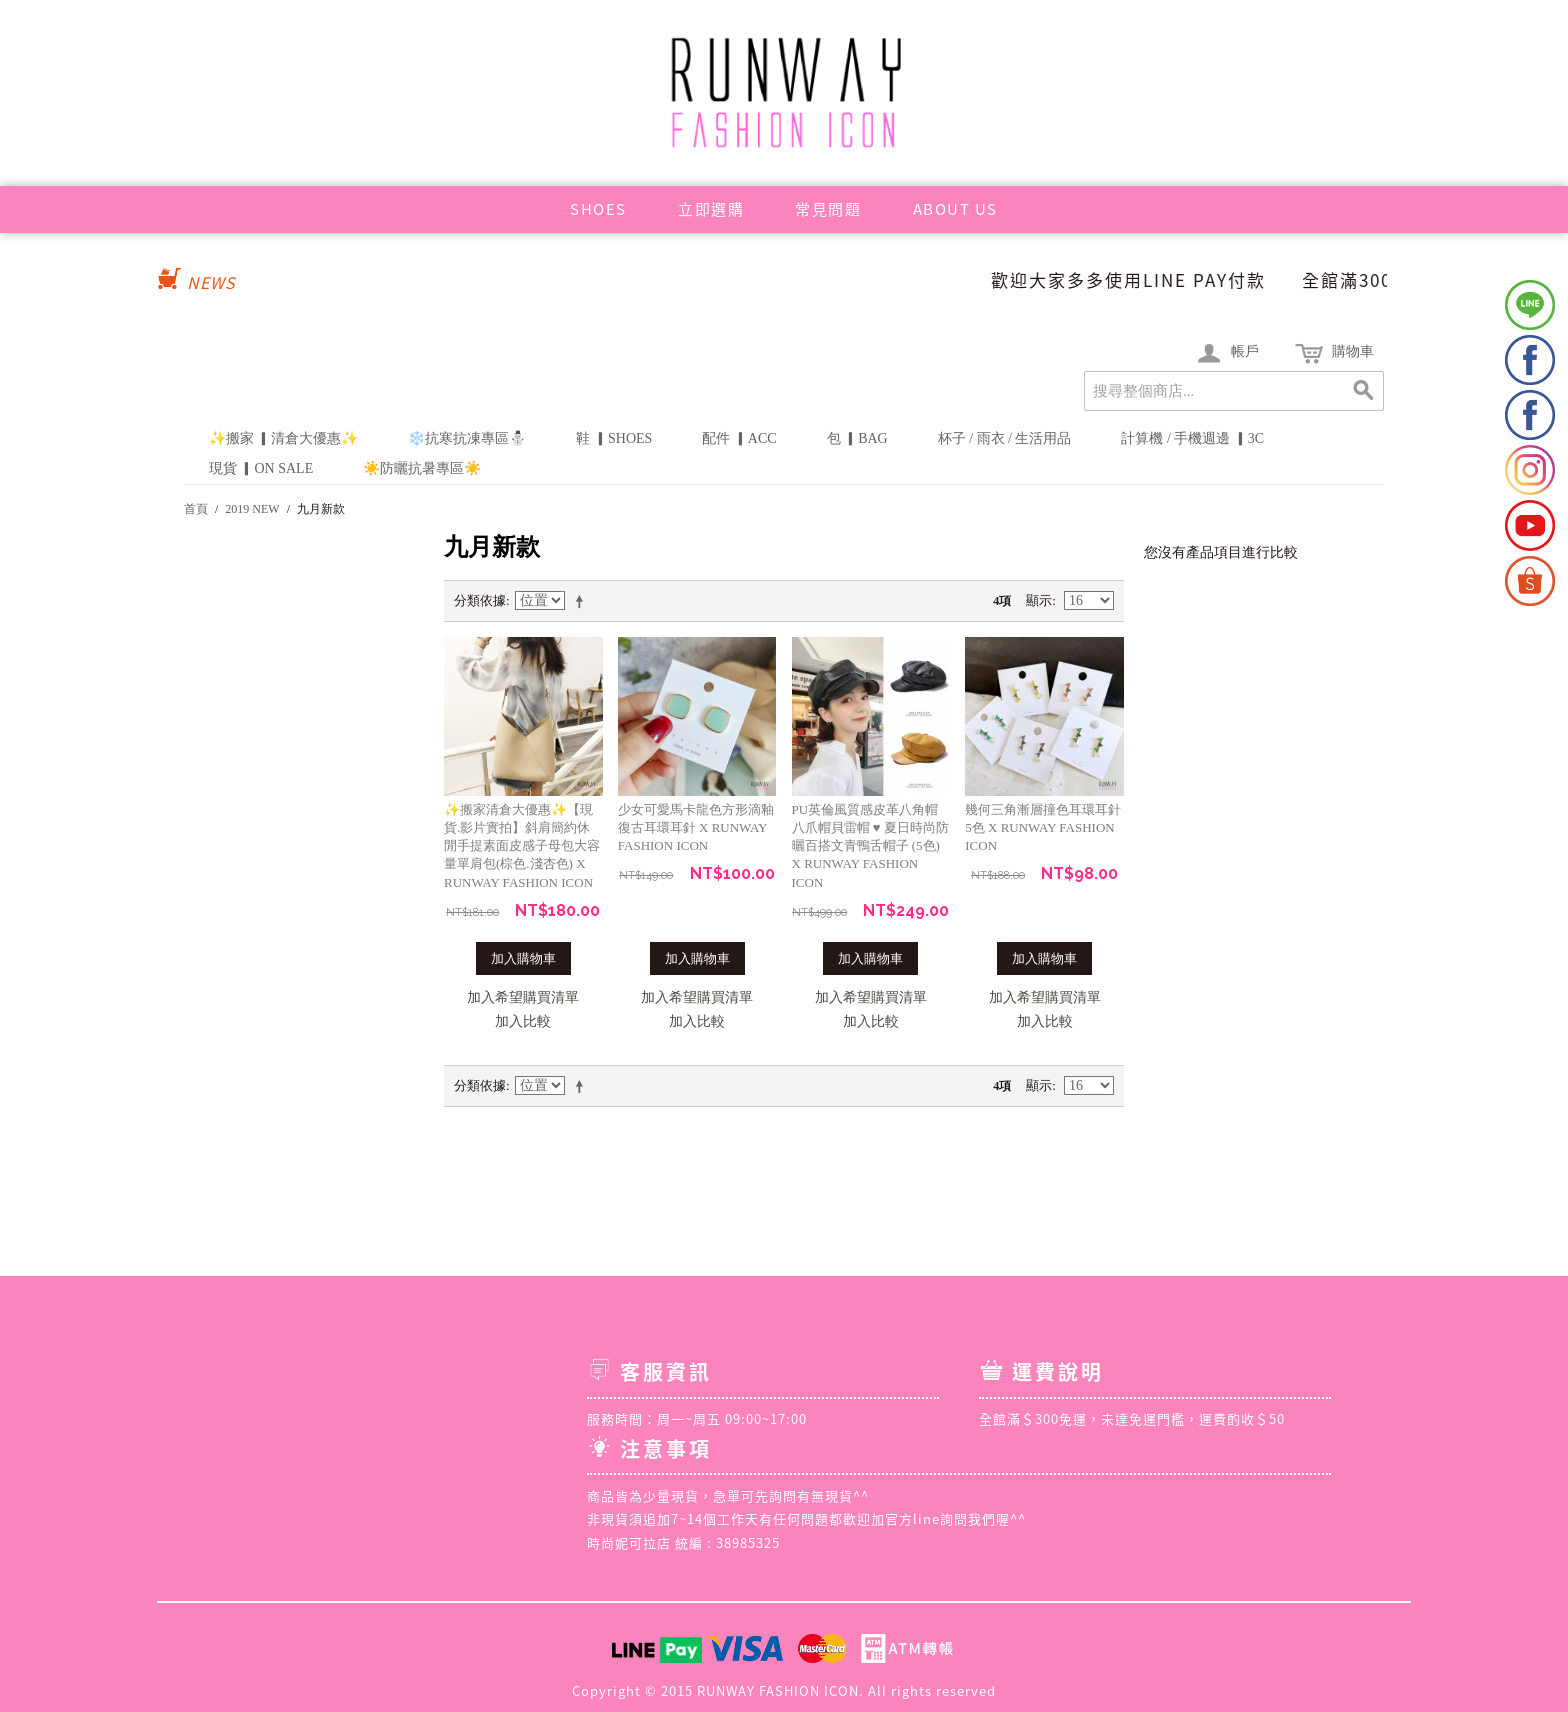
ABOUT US (955, 209)
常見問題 (828, 209)
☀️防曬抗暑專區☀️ (422, 468)
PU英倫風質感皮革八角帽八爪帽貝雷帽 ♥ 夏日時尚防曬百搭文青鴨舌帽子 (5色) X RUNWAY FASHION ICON (870, 846)
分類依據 (480, 600)
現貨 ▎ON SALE (261, 468)
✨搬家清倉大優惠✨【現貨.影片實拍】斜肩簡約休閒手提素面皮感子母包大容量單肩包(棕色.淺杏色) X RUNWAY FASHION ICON (522, 846)
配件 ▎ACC (739, 438)
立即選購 (711, 209)
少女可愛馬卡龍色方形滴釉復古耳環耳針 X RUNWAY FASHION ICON (696, 827)
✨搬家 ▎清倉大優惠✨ (284, 438)
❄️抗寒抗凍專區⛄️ (467, 438)
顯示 (1039, 600)
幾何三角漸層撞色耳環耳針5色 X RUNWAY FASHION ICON (1043, 827)
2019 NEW (252, 509)
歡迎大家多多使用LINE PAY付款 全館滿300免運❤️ (1249, 279)
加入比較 (523, 1021)
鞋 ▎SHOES (614, 438)
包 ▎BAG (857, 438)
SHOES (598, 209)
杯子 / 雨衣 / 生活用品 (1005, 438)
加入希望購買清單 (523, 997)
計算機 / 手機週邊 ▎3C (1192, 438)
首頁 (196, 509)
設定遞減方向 (583, 601)
